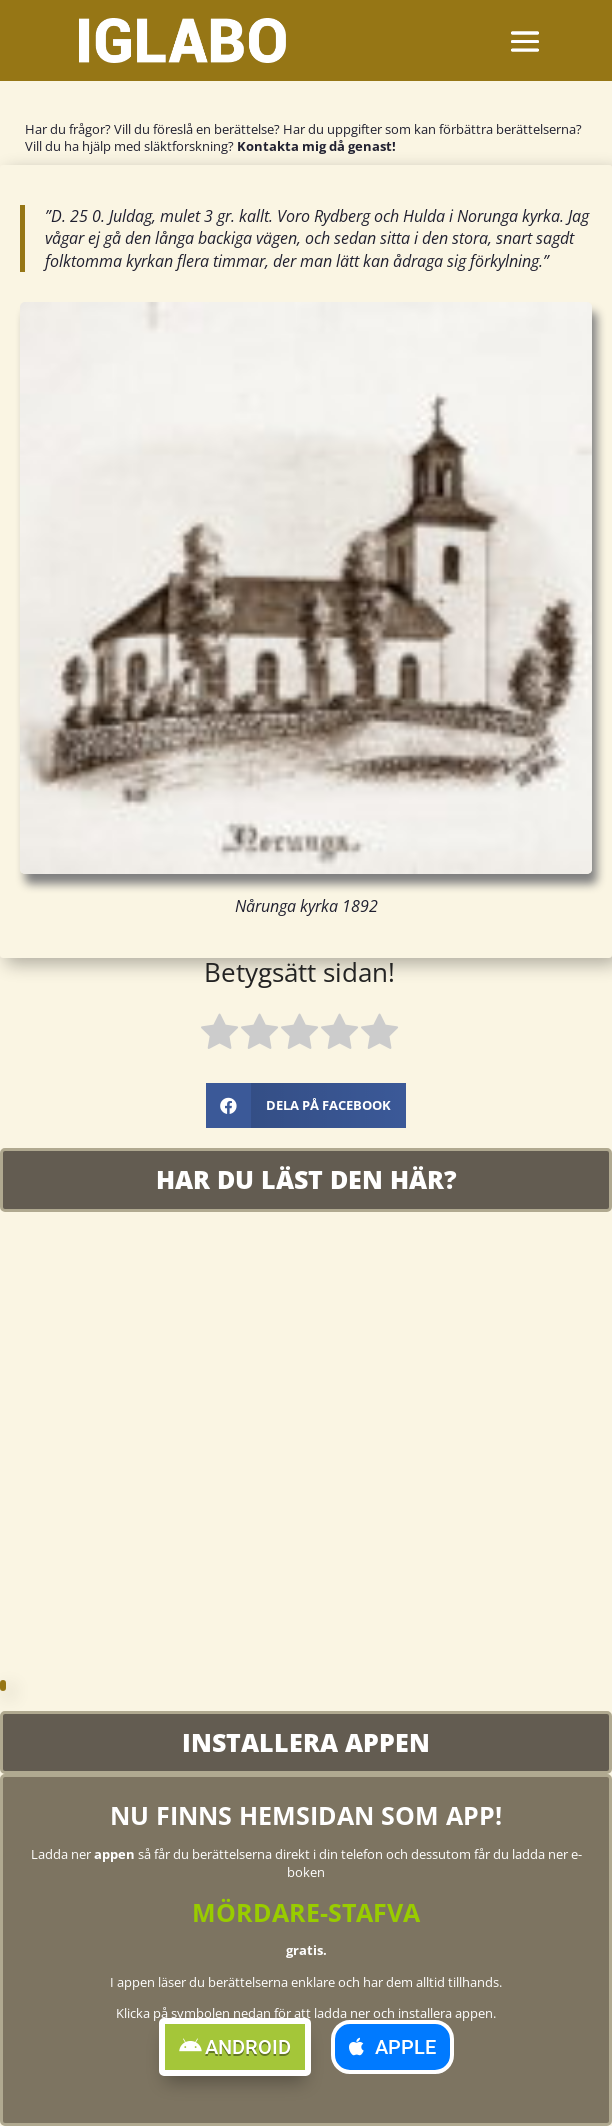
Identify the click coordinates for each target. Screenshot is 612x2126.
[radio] (219, 1035)
